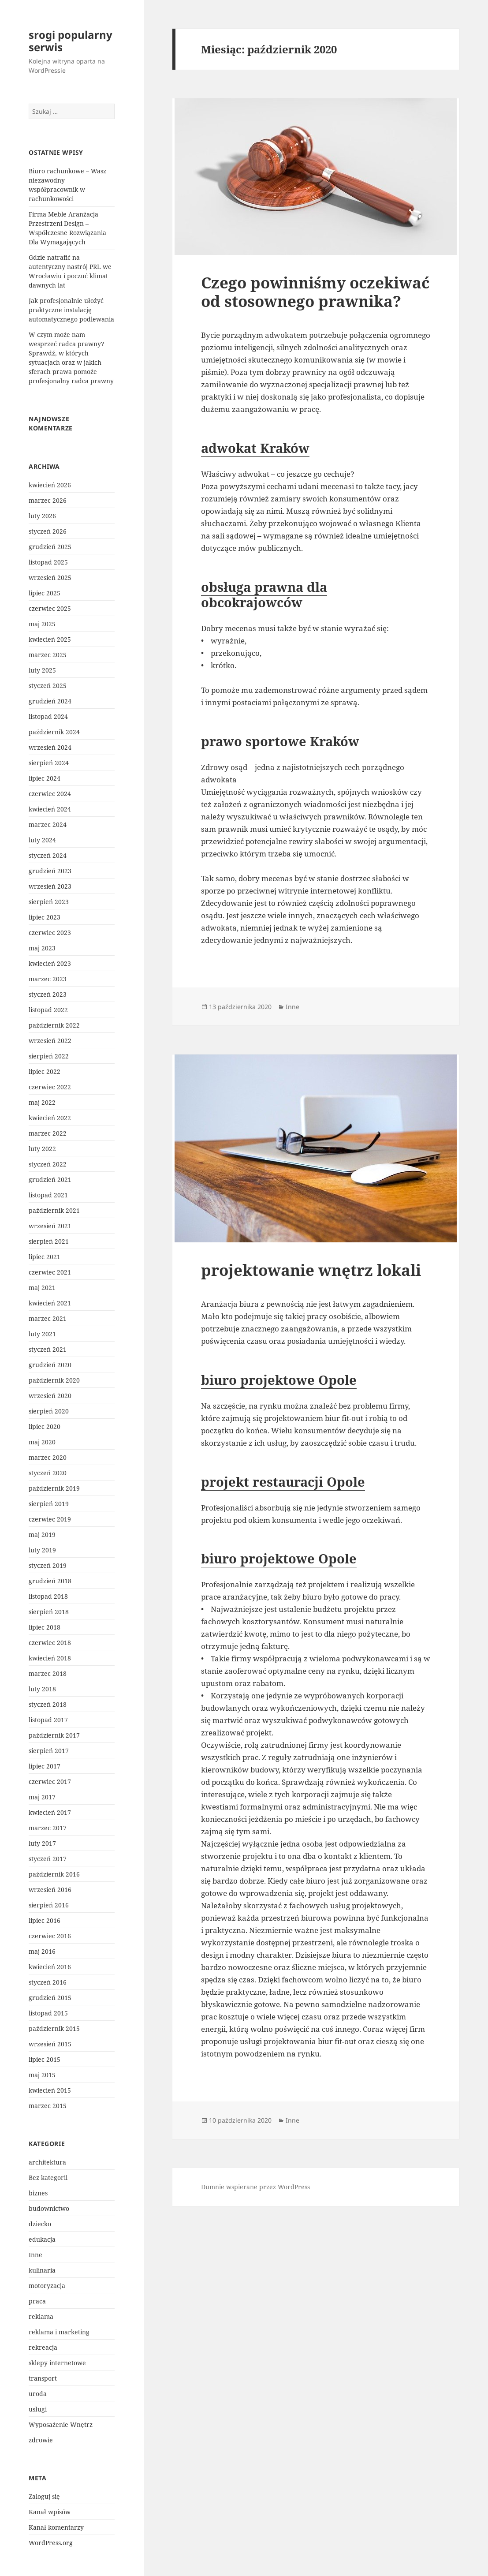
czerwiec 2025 (50, 608)
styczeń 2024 (48, 855)
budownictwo (49, 2208)
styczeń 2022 (48, 1164)
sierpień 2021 (49, 1241)
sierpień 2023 (49, 901)
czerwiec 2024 (50, 793)
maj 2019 (42, 1534)
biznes (38, 2193)
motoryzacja (47, 2285)
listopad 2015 (48, 2013)
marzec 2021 (48, 1318)
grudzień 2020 (50, 1365)
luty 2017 (42, 1843)
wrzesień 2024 (50, 747)
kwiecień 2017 (50, 1812)
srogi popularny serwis (70, 40)
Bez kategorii (48, 2177)
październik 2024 (54, 732)
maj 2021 (42, 1287)
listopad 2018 (48, 1596)
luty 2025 (42, 670)
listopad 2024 (48, 716)
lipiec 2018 (44, 1627)
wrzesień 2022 (50, 1040)
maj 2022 (42, 1102)
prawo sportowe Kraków (280, 741)
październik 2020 (54, 1380)
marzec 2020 (48, 1457)
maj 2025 (42, 624)
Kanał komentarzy (56, 2527)
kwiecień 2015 (50, 2090)
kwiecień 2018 (50, 1658)
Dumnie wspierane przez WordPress (255, 2187)
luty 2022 (42, 1148)
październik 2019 (54, 1488)
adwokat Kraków (255, 447)
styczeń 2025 (48, 685)
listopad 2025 (48, 562)
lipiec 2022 (44, 1071)
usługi (38, 2409)
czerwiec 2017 (50, 1781)
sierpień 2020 (49, 1411)
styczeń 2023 (48, 994)
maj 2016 (42, 1951)
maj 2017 (42, 1797)
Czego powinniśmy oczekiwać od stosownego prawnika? (315, 291)
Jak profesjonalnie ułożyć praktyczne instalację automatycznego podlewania (71, 309)
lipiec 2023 (44, 917)
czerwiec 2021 (50, 1272)
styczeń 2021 (48, 1349)
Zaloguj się (44, 2496)
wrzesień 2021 (50, 1226)
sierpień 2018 (49, 1612)
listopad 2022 (48, 1010)
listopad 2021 (48, 1195)
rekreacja (43, 2347)
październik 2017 (54, 1735)
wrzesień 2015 (50, 2044)
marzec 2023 (48, 979)
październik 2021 (54, 1210)
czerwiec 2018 (50, 1642)
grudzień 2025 (50, 546)
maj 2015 (42, 2075)
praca (37, 2301)
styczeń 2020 (48, 1473)
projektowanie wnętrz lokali (311, 1270)
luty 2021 (42, 1334)
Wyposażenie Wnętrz (61, 2424)
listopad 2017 (48, 1720)
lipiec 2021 (44, 1256)
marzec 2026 (48, 500)
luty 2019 (42, 1550)
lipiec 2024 (44, 778)
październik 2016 (54, 1874)
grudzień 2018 (50, 1581)
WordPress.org (51, 2543)
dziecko (40, 2224)
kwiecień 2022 (50, 1118)
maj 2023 (42, 948)
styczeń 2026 (48, 531)
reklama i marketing (59, 2332)
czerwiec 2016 (50, 1936)
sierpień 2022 (49, 1056)
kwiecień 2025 (50, 639)
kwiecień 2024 (50, 809)
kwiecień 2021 (50, 1303)
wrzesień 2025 (50, 577)
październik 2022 (54, 1025)
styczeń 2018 (48, 1704)
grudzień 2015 (50, 1997)
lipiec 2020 (44, 1426)
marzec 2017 (48, 1828)
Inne (35, 2255)
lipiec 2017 (44, 1766)
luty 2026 (42, 516)
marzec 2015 (48, 2105)
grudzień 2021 (50, 1179)
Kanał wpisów (50, 2512)
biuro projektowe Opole (279, 1379)
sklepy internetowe (57, 2363)
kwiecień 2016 (50, 1967)
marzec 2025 (48, 655)
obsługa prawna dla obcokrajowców (264, 594)
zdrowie (41, 2440)
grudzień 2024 (50, 701)
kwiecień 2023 (50, 963)
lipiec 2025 (44, 593)
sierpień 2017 (49, 1750)
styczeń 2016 (48, 1982)
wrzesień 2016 (50, 1889)
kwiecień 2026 (50, 485)
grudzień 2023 (50, 871)
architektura (47, 2162)
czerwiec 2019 (50, 1519)
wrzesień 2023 (50, 886)
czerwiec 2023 (50, 932)
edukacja (42, 2239)
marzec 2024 (48, 824)
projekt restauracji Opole (283, 1481)
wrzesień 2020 (50, 1395)
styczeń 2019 (48, 1565)
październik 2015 (54, 2028)
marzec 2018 (48, 1673)
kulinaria (42, 2270)
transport (43, 2378)
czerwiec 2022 (50, 1087)
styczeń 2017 (48, 1858)
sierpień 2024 (49, 763)
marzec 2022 (48, 1133)
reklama (41, 2316)
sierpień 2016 (49, 1905)
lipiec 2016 (44, 1920)
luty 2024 (42, 840)
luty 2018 (42, 1689)
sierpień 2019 (49, 1503)
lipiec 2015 (44, 2059)
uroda (38, 2393)
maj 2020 (42, 1442)
